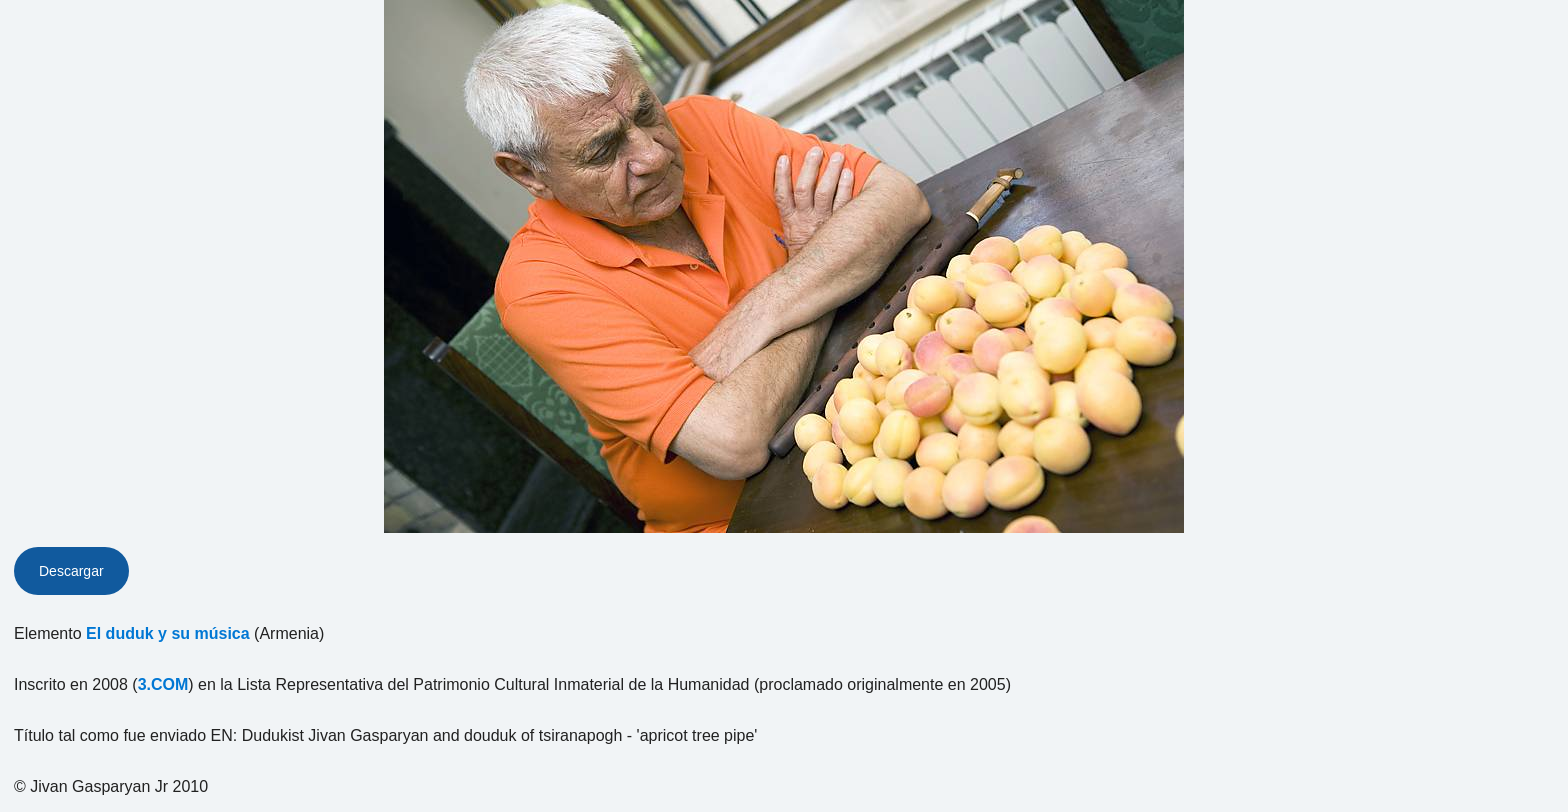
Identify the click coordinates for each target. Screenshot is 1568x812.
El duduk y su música (168, 633)
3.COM (163, 684)
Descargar (71, 571)
